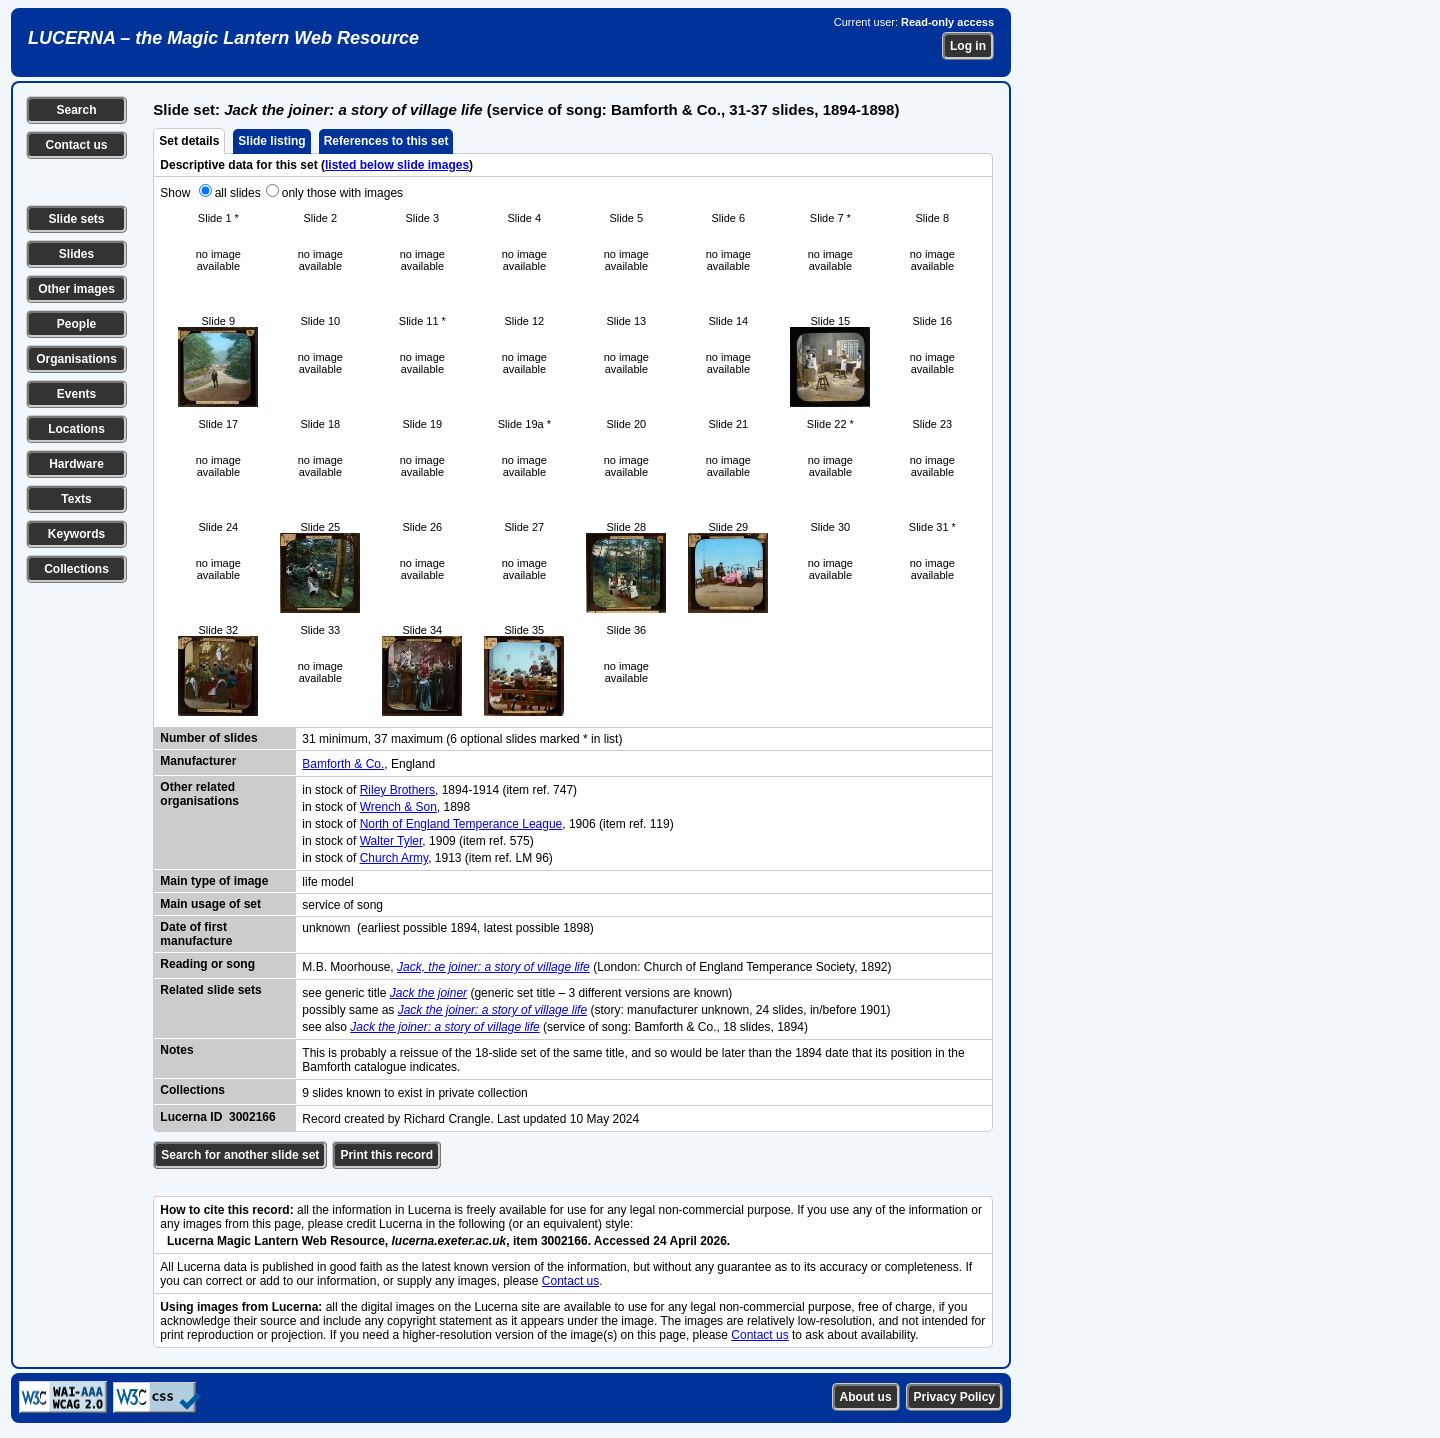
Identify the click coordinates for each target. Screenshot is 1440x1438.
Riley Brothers (397, 790)
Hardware (76, 464)
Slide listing (271, 141)
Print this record (386, 1155)
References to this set (386, 141)
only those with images (342, 193)
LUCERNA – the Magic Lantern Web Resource (223, 38)
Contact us (76, 145)
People (76, 324)
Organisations (76, 359)
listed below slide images (397, 165)
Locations (76, 429)
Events (76, 394)
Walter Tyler (391, 841)
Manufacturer (198, 761)
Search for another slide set (240, 1155)
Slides (76, 254)
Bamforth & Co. (343, 764)
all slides (238, 193)
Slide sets (76, 219)
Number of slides (208, 738)
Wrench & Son (398, 807)
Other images (76, 289)
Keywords (76, 534)
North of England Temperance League (461, 824)
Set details (189, 141)
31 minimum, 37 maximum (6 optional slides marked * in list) (462, 739)
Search (76, 110)
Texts (76, 499)
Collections (76, 569)
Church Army (394, 858)
